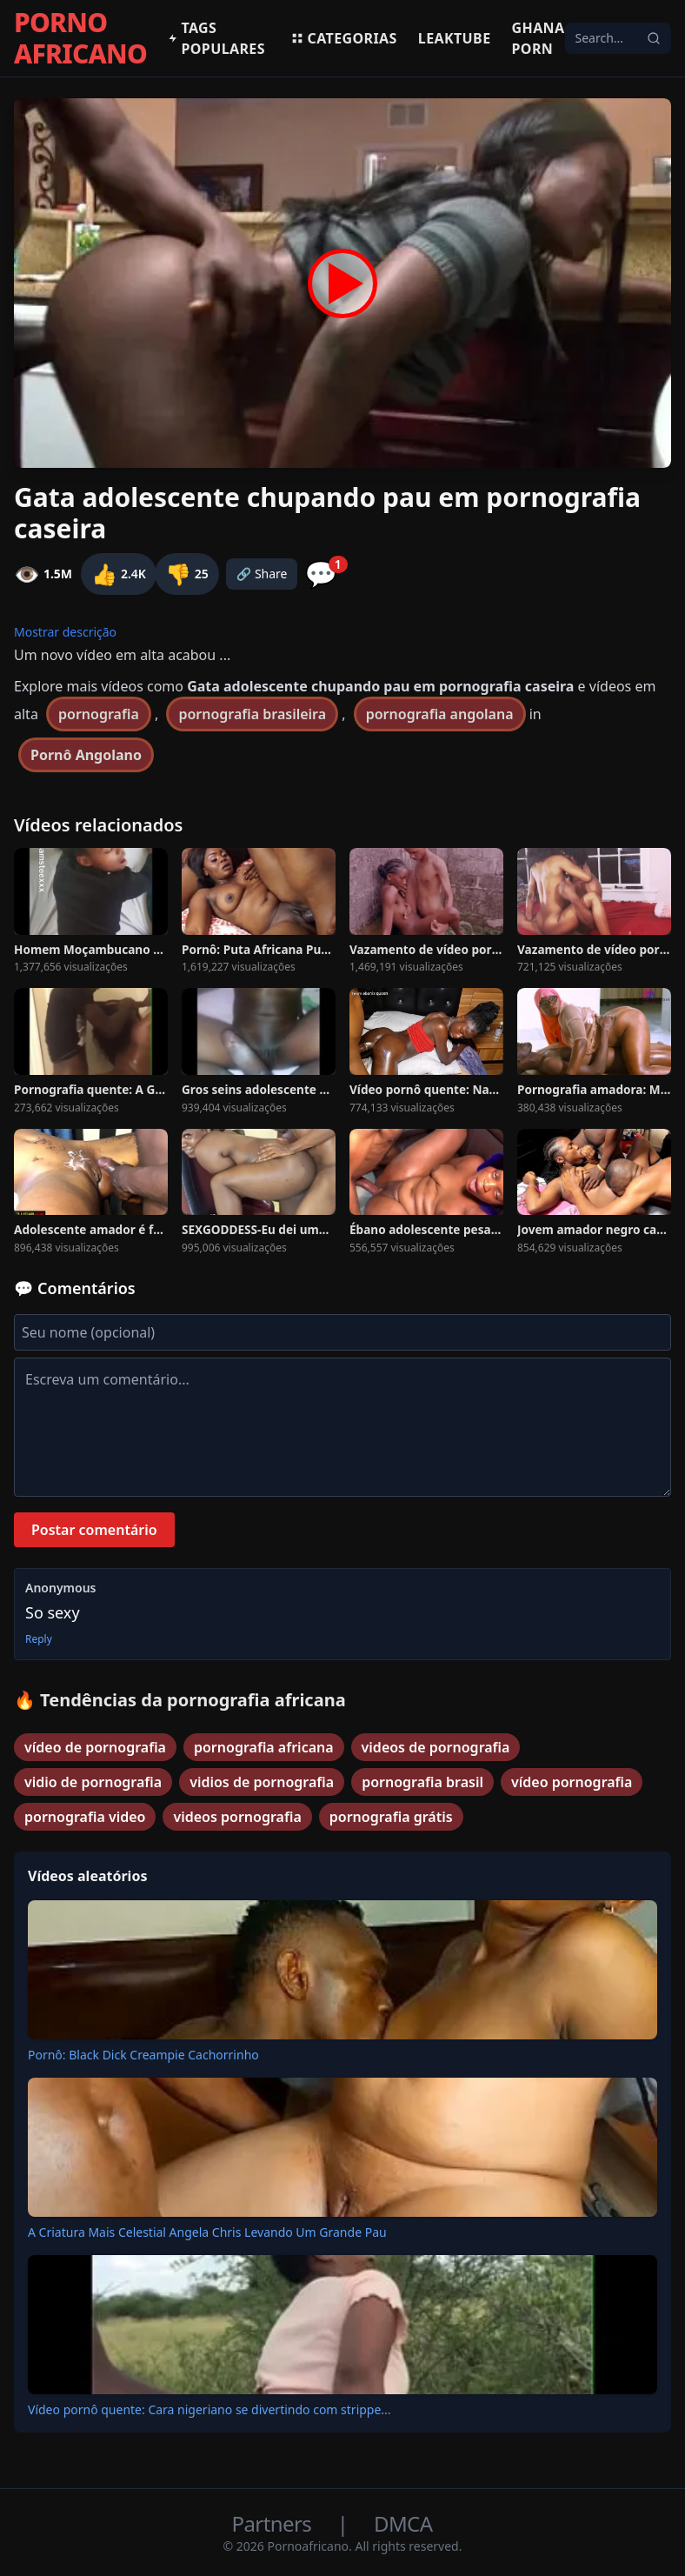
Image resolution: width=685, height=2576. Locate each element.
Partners (274, 2523)
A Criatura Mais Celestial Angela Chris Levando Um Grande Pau (207, 2232)
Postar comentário (94, 1529)
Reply (38, 1639)
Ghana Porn (538, 38)
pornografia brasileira (252, 714)
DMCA (403, 2523)
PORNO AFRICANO (80, 38)
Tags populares (216, 38)
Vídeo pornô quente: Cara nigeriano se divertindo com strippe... (209, 2409)
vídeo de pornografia (95, 1747)
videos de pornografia (436, 1747)
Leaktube (454, 38)
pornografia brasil (422, 1782)
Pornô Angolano (86, 754)
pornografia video (84, 1816)
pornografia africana (264, 1747)
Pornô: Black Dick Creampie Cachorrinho (143, 2054)
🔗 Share (262, 573)
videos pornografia (237, 1816)
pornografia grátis (391, 1816)
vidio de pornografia (93, 1782)
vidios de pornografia (262, 1782)
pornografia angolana (440, 714)
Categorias (343, 38)
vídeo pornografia (571, 1782)
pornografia (98, 714)
